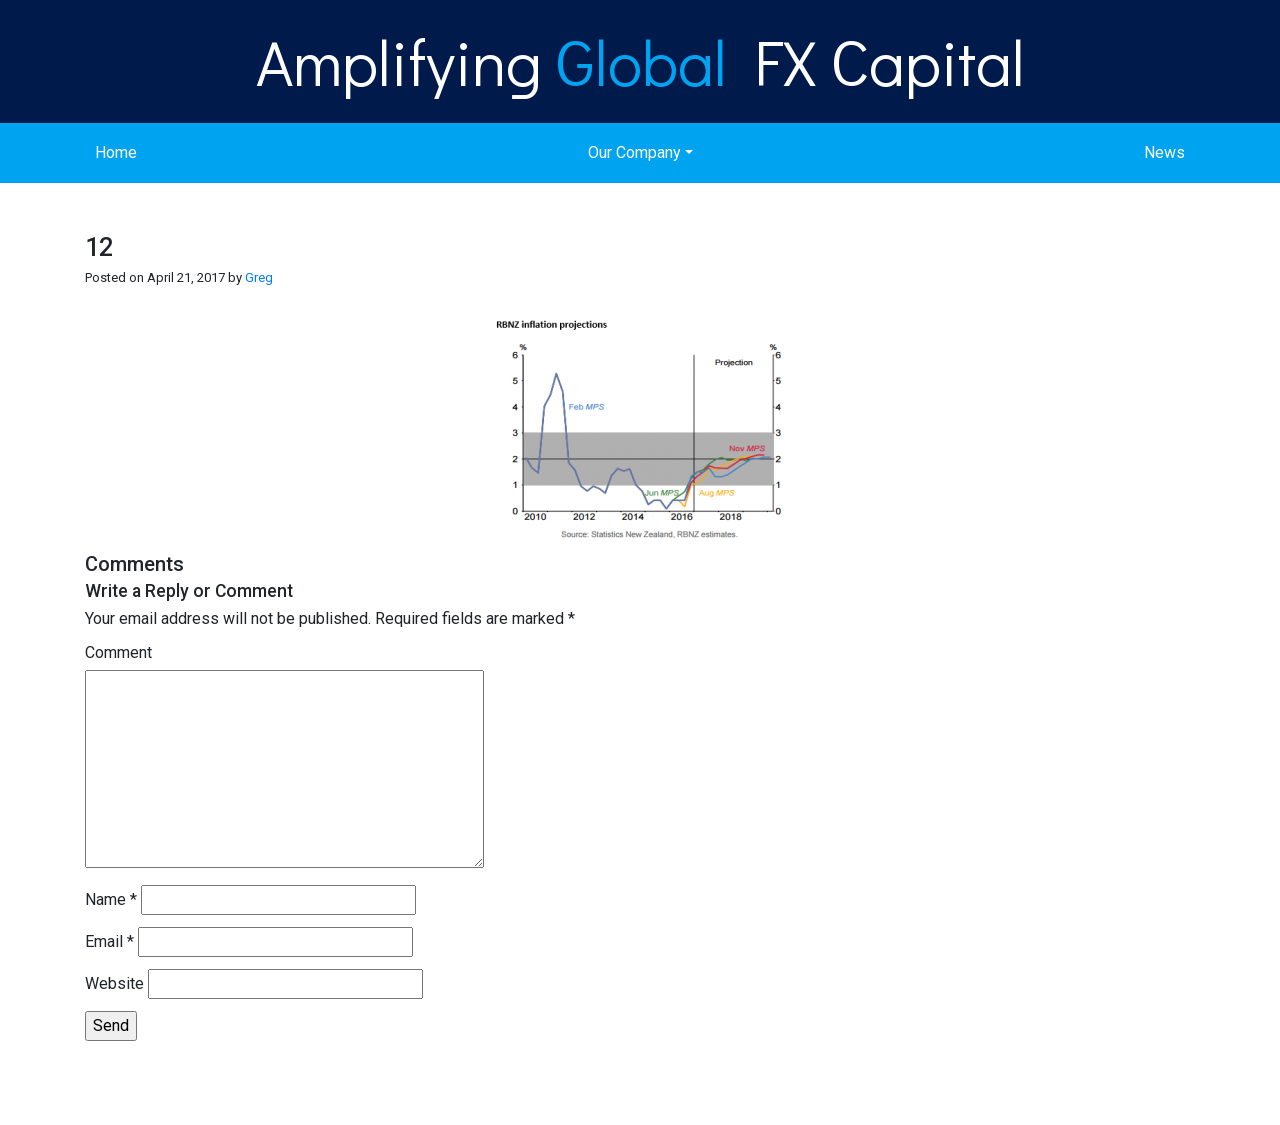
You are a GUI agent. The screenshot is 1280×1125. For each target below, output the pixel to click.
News (1164, 152)
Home (116, 152)
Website (114, 983)
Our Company (634, 152)
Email (109, 941)
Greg (259, 277)
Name (111, 899)
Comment (118, 652)
